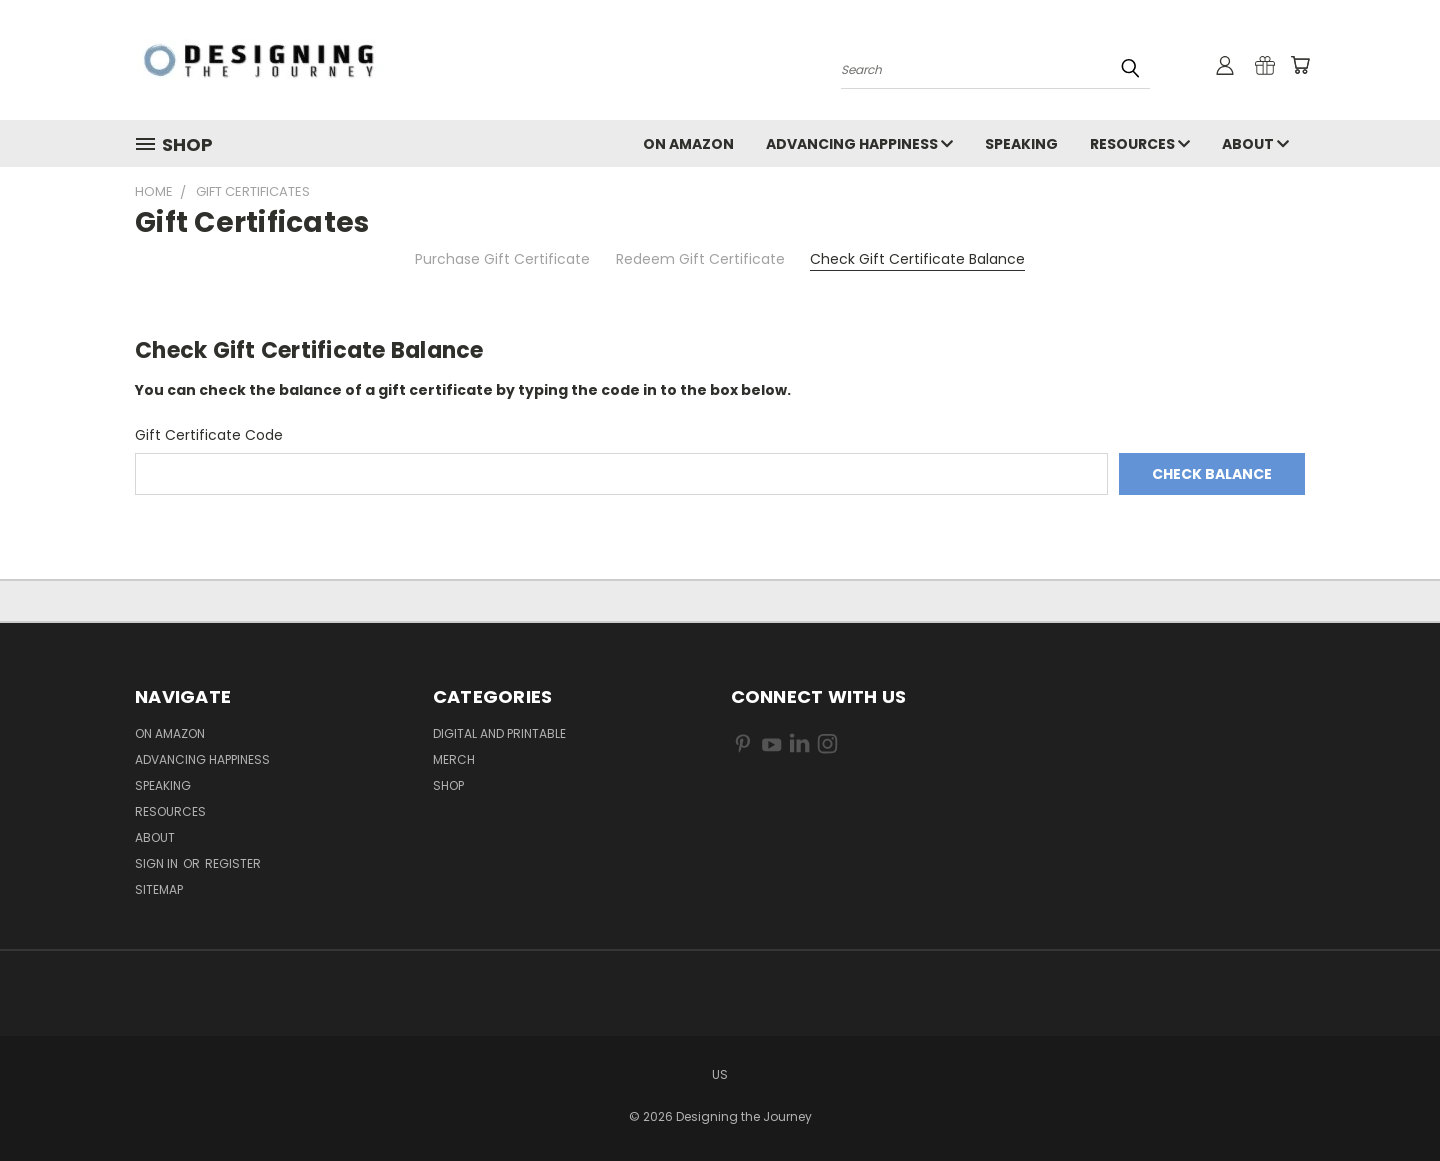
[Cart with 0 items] (1300, 65)
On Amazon (688, 144)
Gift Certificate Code (209, 435)
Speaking (1021, 144)
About (1255, 144)
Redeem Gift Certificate (700, 259)
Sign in (158, 863)
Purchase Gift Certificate (502, 259)
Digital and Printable (499, 733)
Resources (1140, 144)
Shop (448, 785)
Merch (454, 759)
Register (233, 863)
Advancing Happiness (859, 144)
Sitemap (159, 889)
